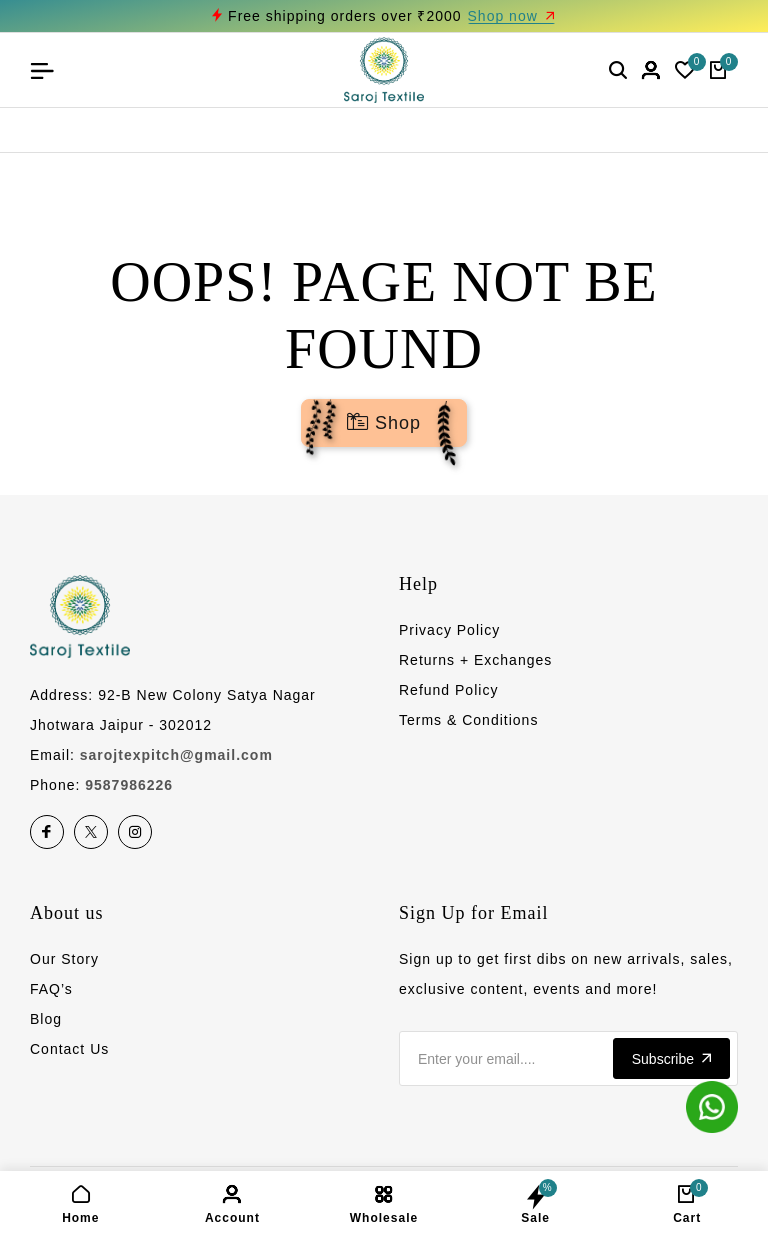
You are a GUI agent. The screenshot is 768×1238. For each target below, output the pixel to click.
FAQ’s (51, 989)
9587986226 (129, 785)
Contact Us (69, 1049)
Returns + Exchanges (475, 660)
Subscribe (671, 1059)
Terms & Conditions (468, 720)
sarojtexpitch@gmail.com (176, 755)
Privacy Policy (449, 630)
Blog (46, 1019)
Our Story (64, 959)
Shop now (511, 16)
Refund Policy (448, 690)
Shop (384, 423)
